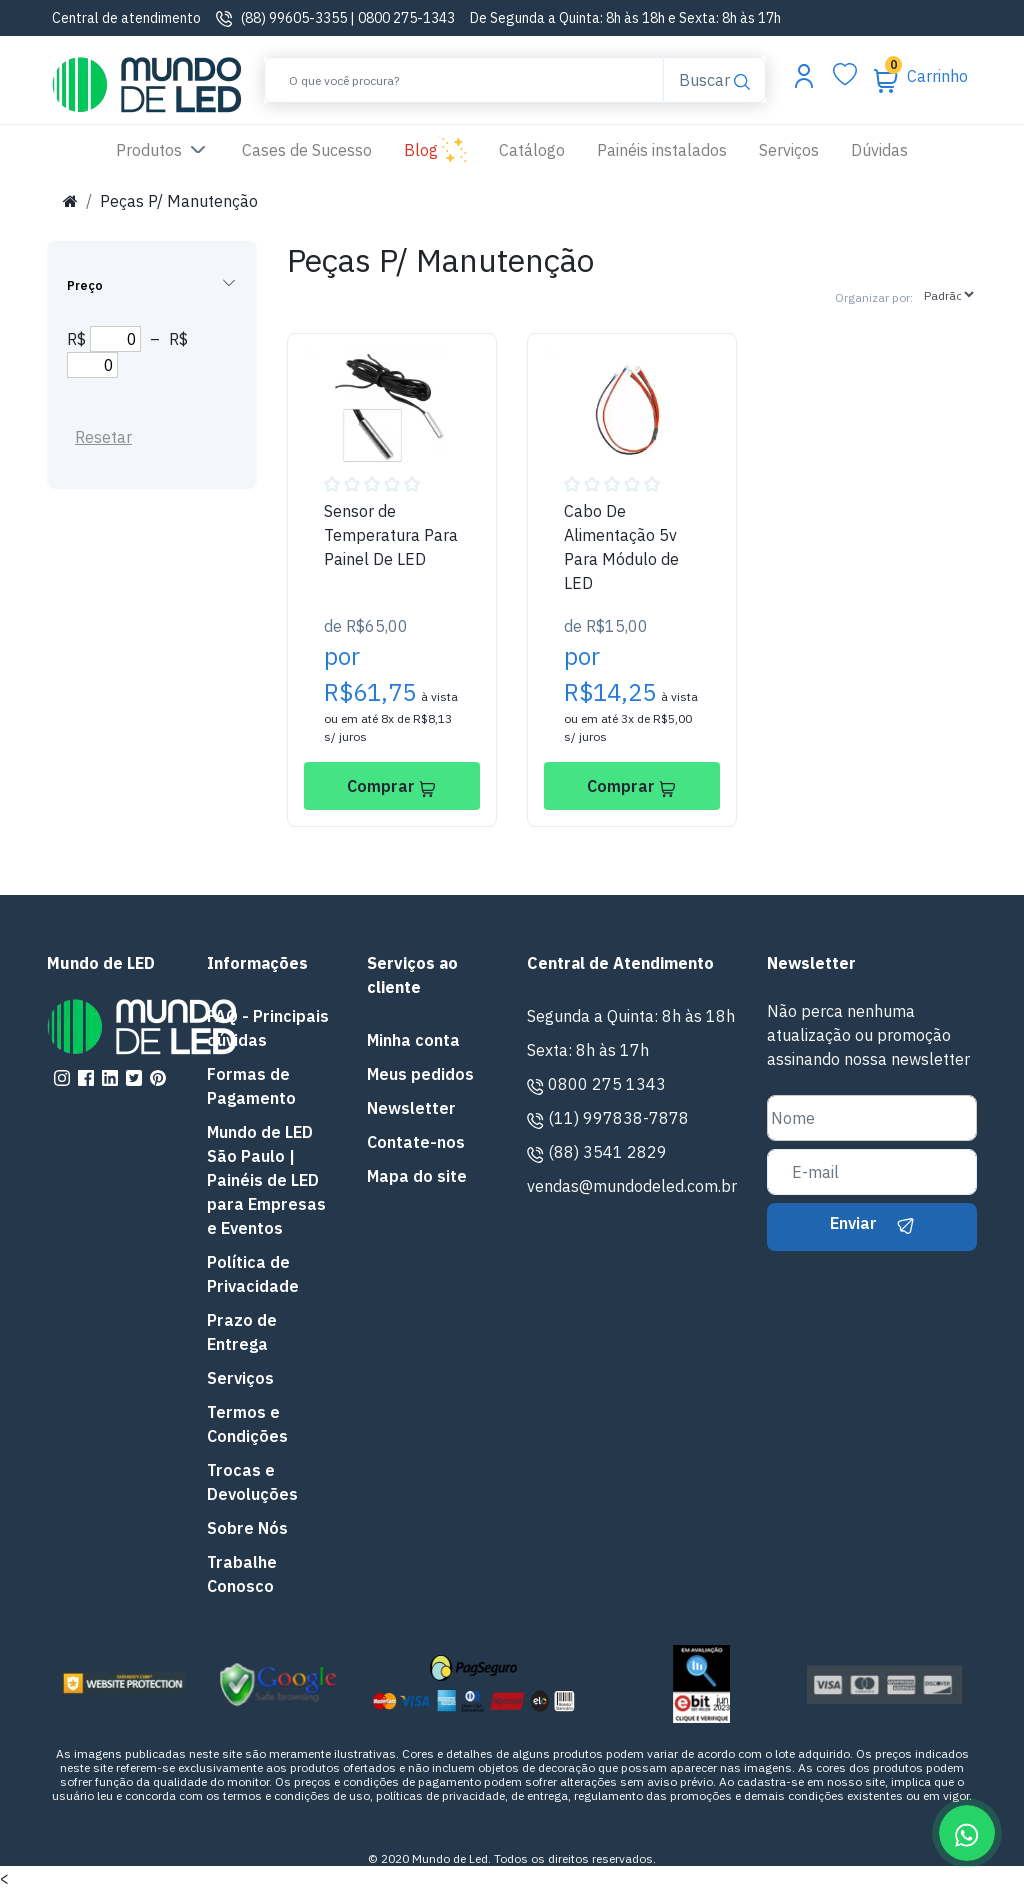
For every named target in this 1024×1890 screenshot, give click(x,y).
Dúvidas (879, 150)
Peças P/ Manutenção (179, 201)
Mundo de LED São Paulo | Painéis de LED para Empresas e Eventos (266, 1180)
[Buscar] (464, 80)
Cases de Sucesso (315, 148)
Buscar (714, 78)
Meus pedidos (420, 1074)
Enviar (872, 1223)
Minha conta (413, 1040)
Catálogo (532, 150)
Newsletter (411, 1108)
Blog (435, 151)
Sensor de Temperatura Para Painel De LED (391, 535)
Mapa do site (417, 1176)
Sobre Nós (247, 1528)
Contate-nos (416, 1142)
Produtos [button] (163, 151)
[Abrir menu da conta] (804, 75)
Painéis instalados (662, 150)
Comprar (391, 786)
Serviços (789, 150)
